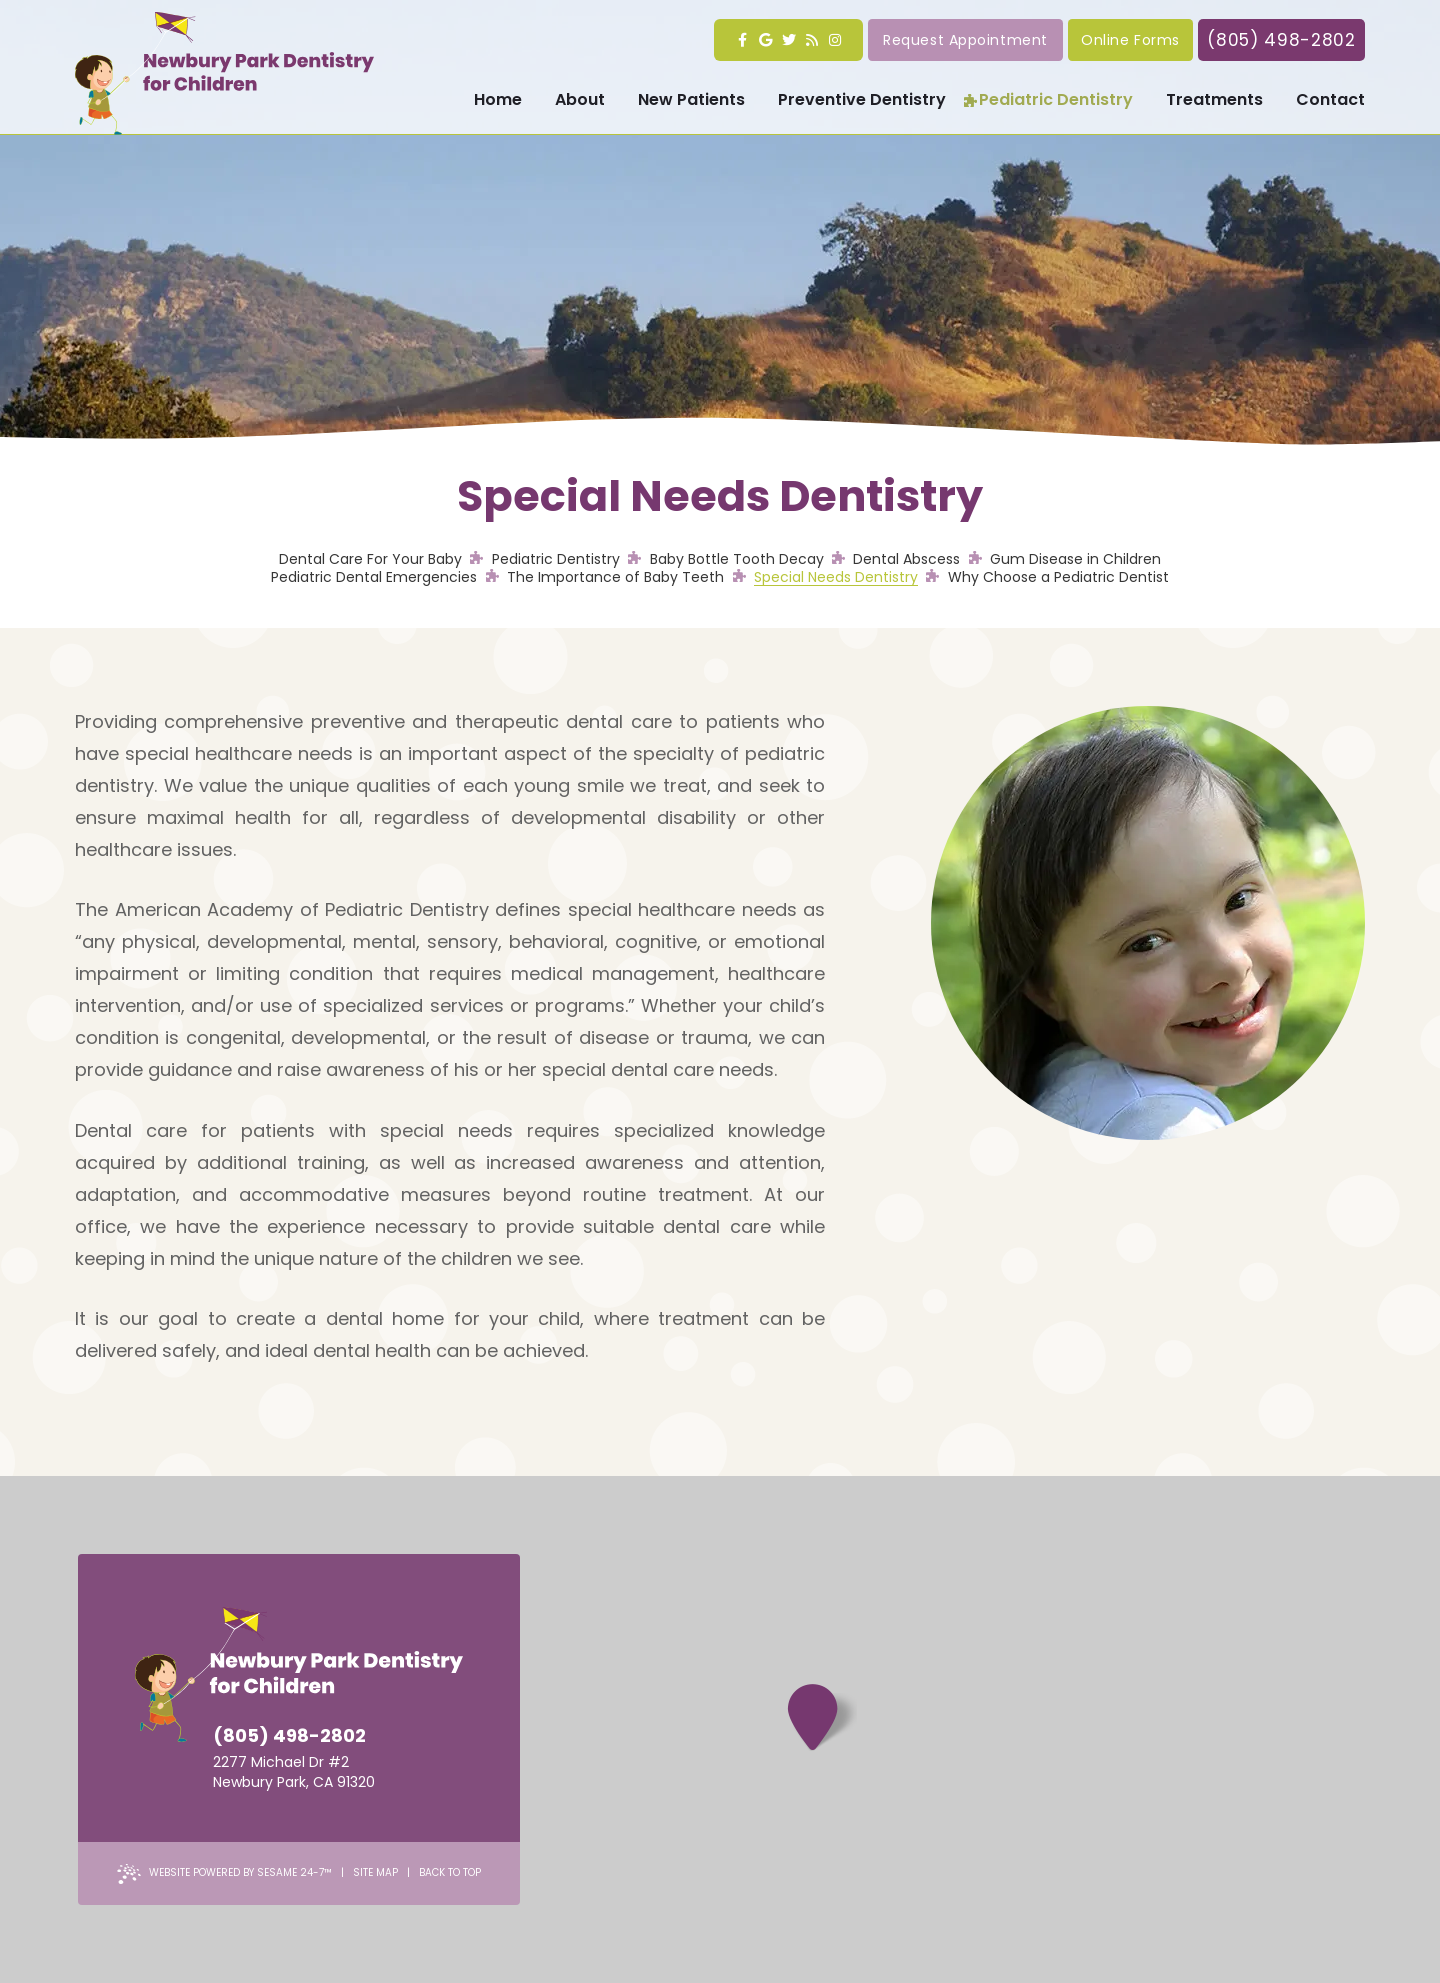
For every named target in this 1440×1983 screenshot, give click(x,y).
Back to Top (450, 1872)
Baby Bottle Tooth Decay (737, 559)
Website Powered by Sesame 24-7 (224, 1874)
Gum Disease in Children (1075, 559)
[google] (765, 40)
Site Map (375, 1872)
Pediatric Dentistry (556, 559)
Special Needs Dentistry (836, 577)
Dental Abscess (906, 559)
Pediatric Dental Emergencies (374, 577)
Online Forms (1130, 40)
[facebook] (742, 40)
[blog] (811, 40)
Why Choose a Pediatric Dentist (1058, 577)
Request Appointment (965, 40)
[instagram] (834, 40)
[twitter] (788, 40)
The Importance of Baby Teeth (615, 577)
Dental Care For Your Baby (370, 559)
